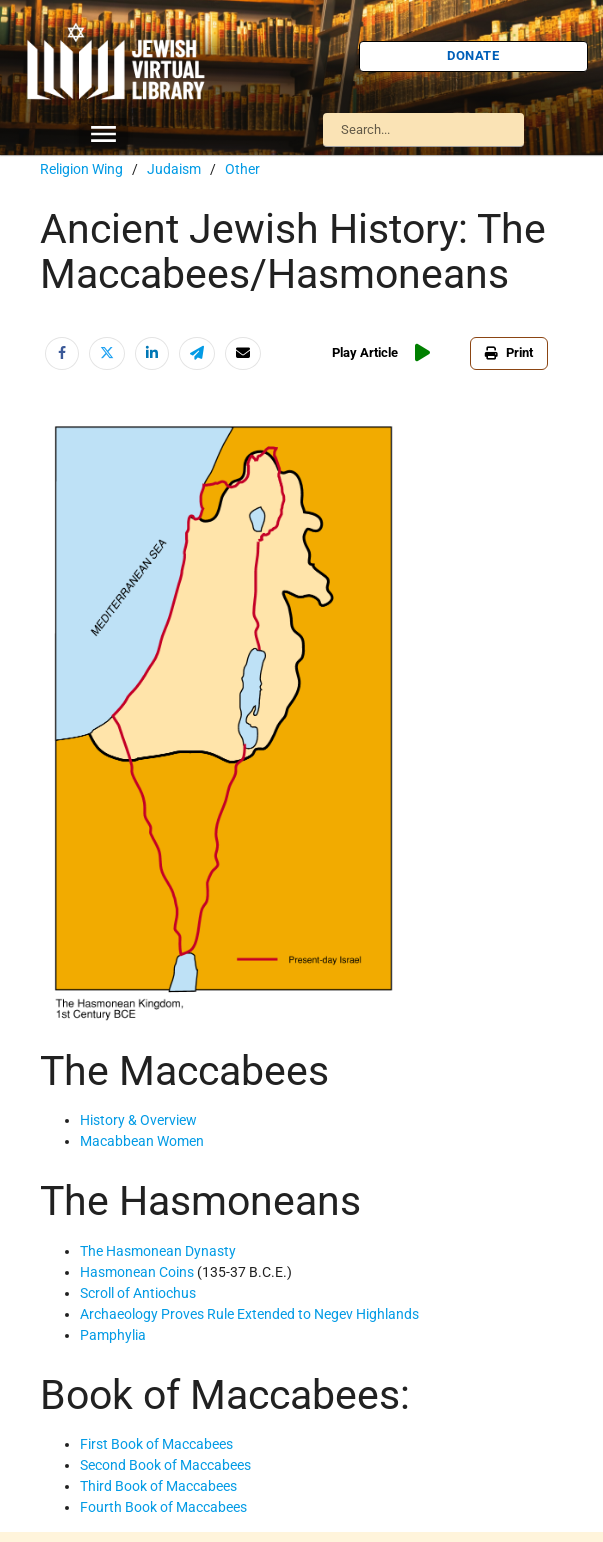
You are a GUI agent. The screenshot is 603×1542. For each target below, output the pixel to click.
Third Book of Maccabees (158, 1486)
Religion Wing (81, 169)
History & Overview (138, 1120)
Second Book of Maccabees (165, 1465)
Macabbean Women (142, 1141)
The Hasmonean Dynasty (158, 1251)
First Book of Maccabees (156, 1444)
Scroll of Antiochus (138, 1293)
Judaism (174, 169)
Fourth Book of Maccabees (163, 1507)
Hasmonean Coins (137, 1272)
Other (242, 169)
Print (509, 352)
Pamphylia (113, 1335)
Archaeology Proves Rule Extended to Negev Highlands (249, 1314)
